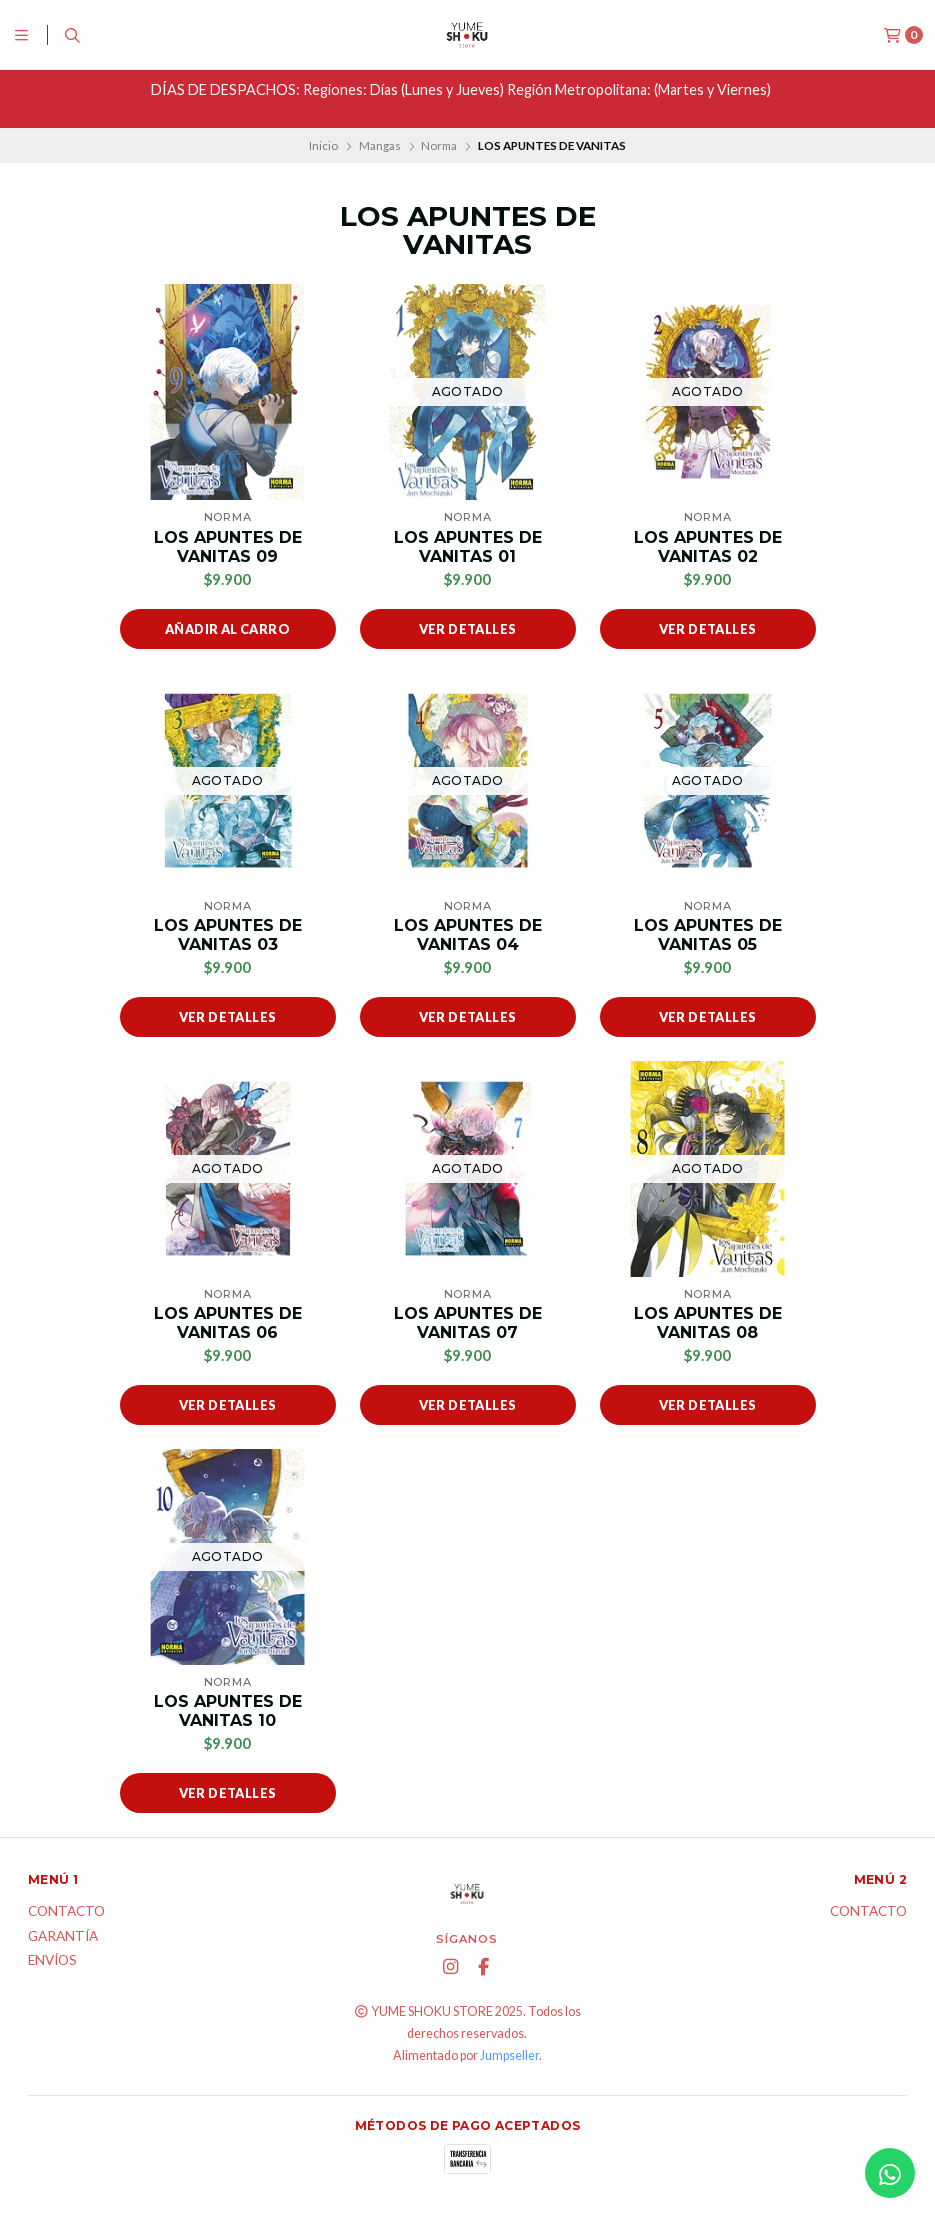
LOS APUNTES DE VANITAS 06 (228, 1323)
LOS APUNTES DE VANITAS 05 (708, 935)
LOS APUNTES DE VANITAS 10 (228, 1711)
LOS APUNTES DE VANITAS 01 (468, 547)
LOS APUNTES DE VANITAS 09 (228, 547)
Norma (439, 145)
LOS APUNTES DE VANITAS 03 (228, 935)
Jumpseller (509, 2055)
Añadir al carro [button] (227, 629)
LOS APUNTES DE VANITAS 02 (708, 547)
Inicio (323, 145)
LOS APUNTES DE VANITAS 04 (468, 935)
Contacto (66, 1912)
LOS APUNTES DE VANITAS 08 (708, 1323)
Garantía (63, 1937)
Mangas (380, 145)
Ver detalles (468, 629)
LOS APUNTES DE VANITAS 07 (468, 1323)
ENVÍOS (52, 1961)
